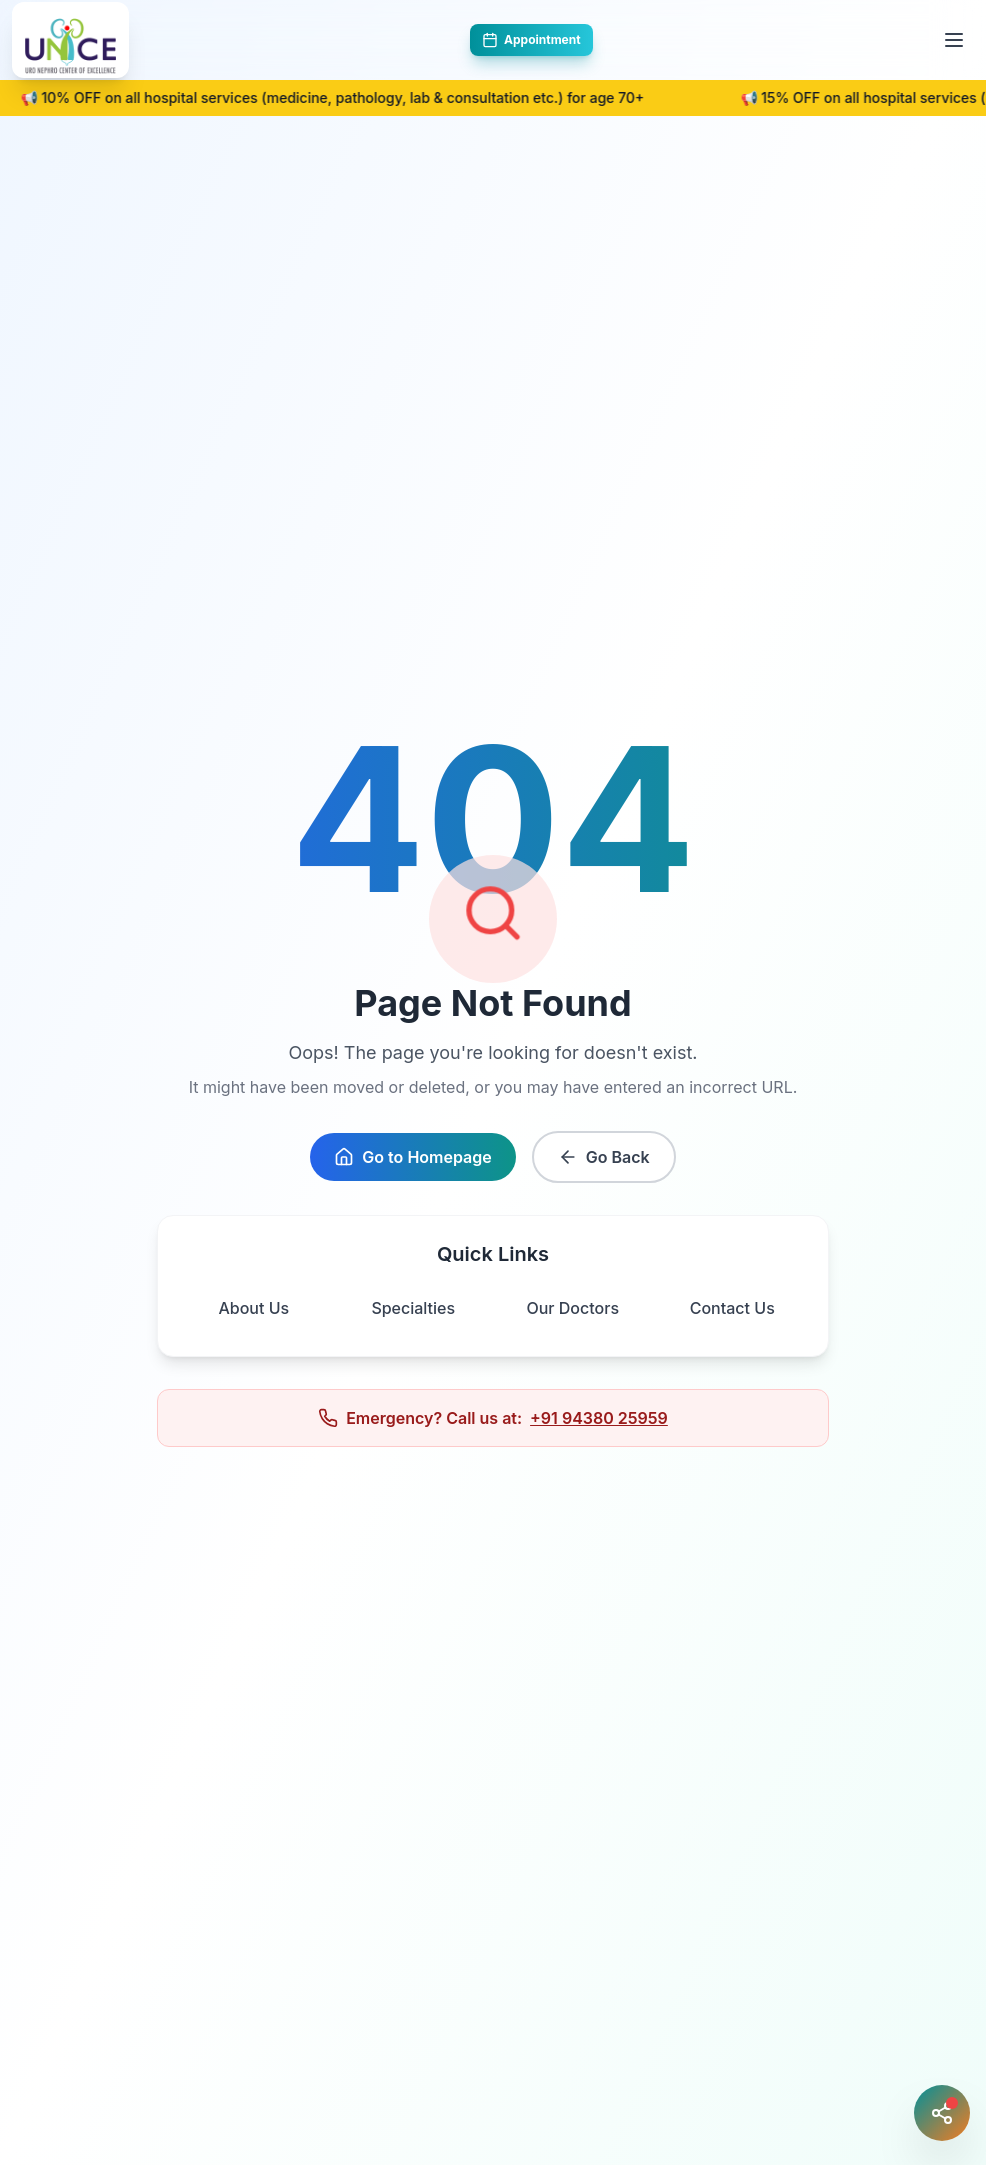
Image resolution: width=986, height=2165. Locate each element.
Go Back (604, 1157)
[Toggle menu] (954, 40)
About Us (253, 1308)
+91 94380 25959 (599, 1418)
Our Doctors (572, 1308)
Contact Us (732, 1308)
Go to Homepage (412, 1157)
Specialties (413, 1308)
